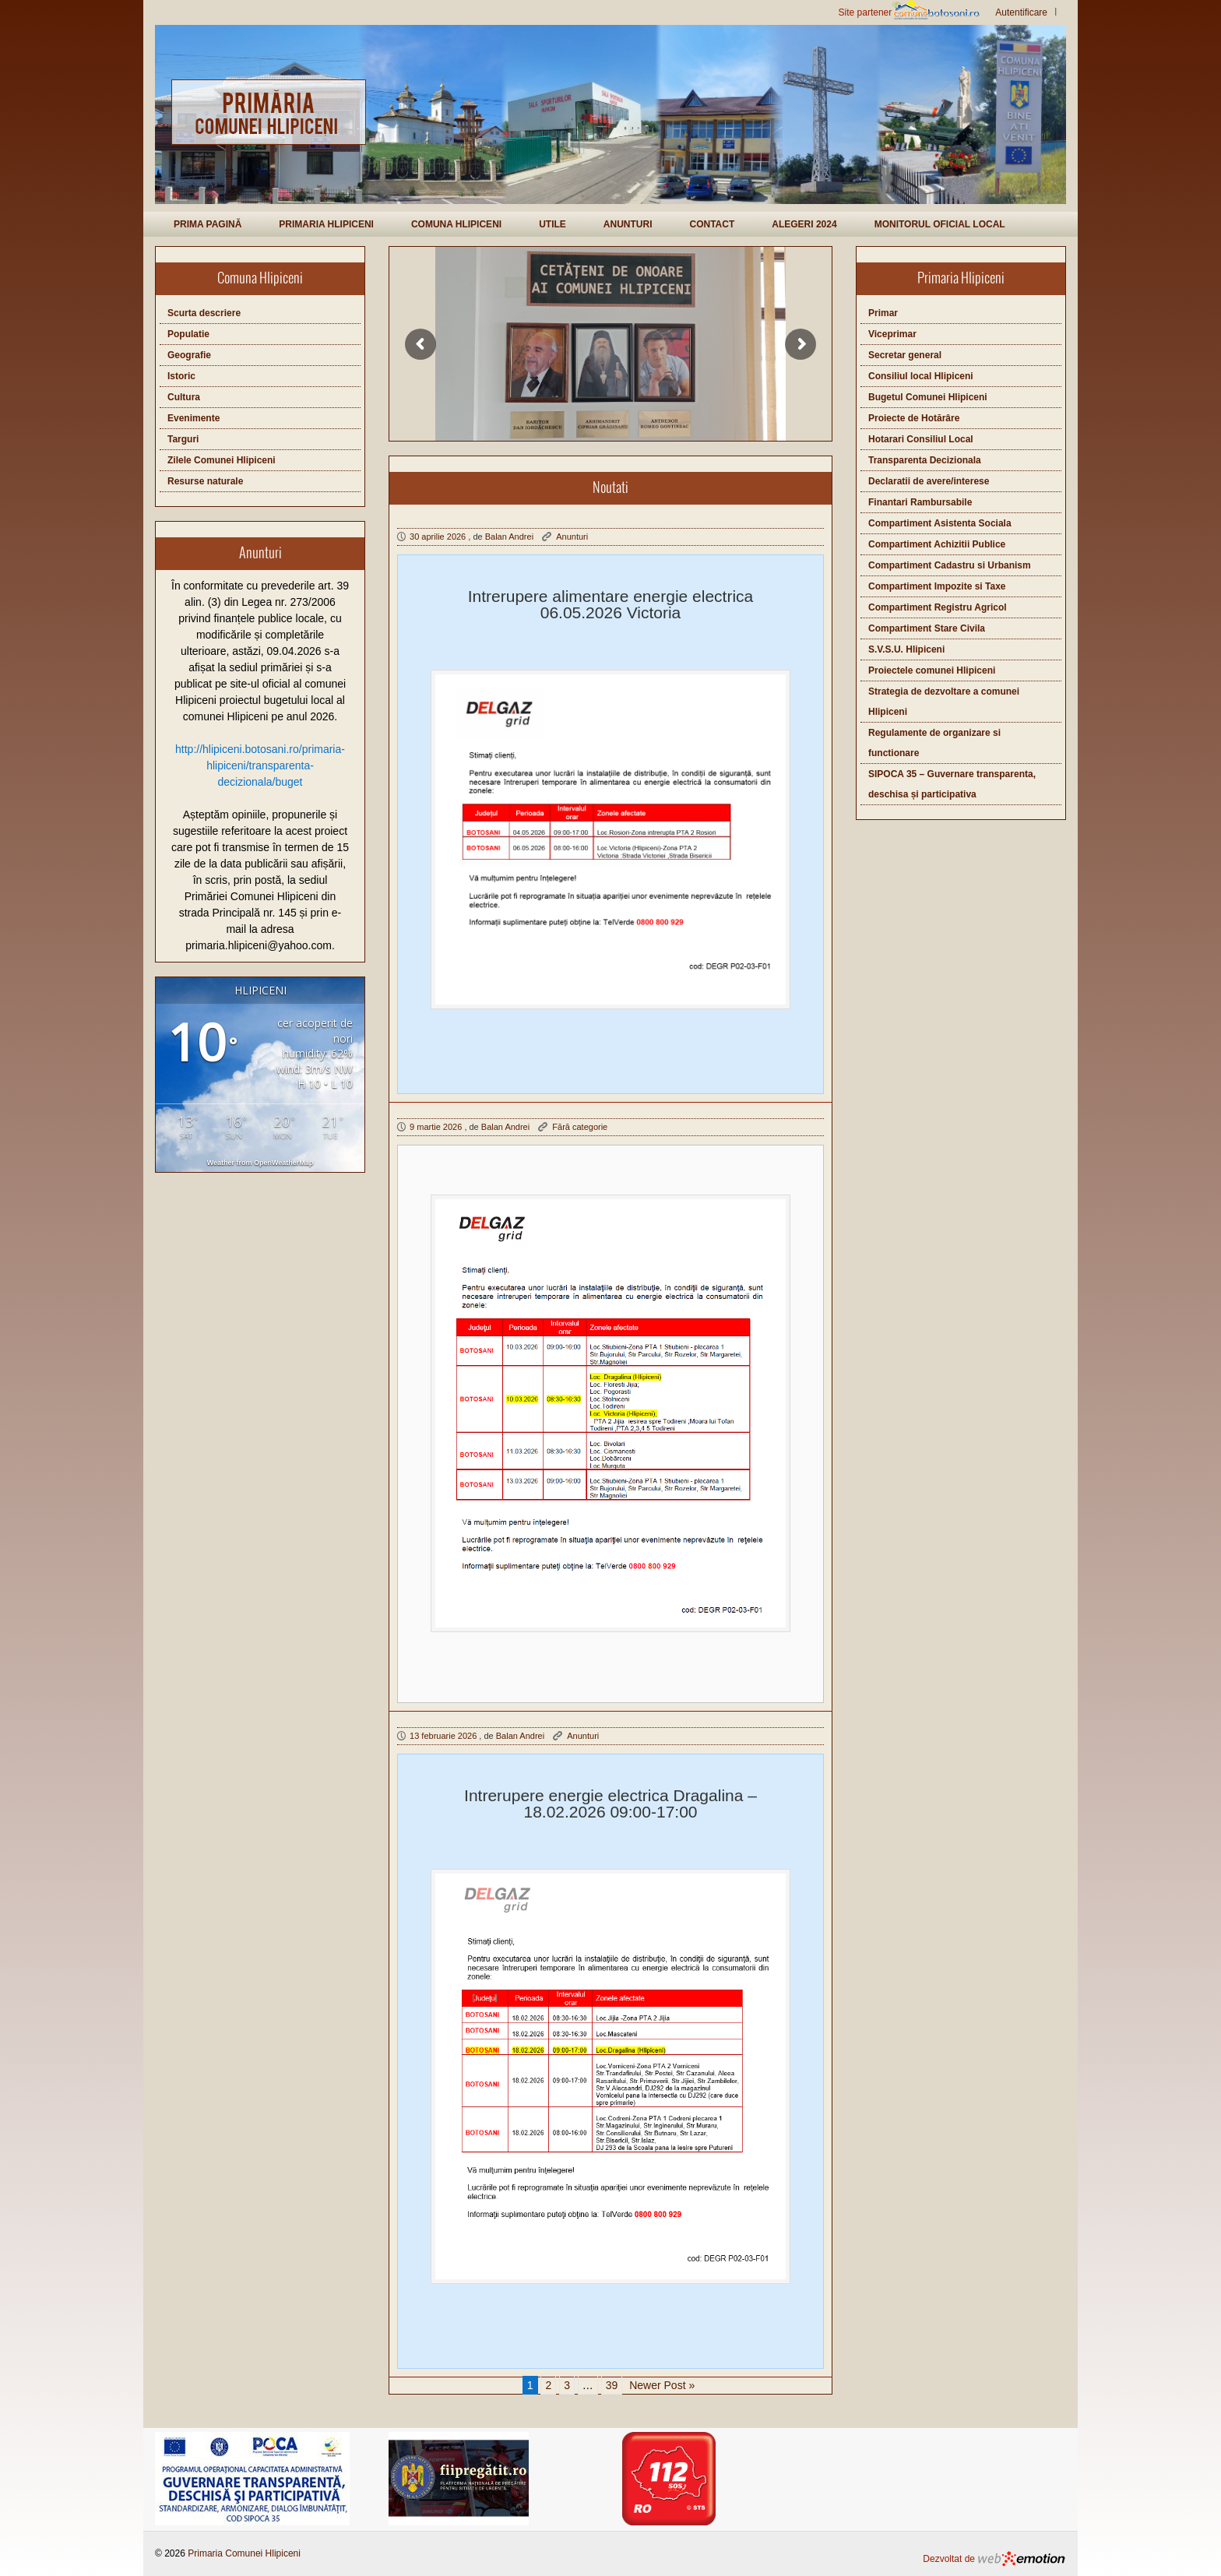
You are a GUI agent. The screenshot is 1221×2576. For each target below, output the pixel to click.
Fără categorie (579, 1126)
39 (612, 2385)
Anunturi (628, 224)
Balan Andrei (509, 536)
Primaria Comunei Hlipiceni (244, 2553)
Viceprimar (892, 334)
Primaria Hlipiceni (326, 224)
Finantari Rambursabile (920, 502)
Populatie (188, 334)
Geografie (189, 355)
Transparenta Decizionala (924, 460)
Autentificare (1021, 12)
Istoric (181, 376)
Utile (552, 224)
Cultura (183, 397)
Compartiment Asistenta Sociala (940, 523)
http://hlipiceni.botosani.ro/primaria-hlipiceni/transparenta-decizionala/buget (260, 765)
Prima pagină (207, 224)
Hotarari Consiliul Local (920, 439)
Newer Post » (662, 2385)
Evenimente (193, 418)
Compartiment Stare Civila (926, 628)
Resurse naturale (205, 481)
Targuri (183, 439)
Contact (711, 224)
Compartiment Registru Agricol (937, 607)
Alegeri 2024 (804, 224)
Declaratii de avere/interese (928, 481)
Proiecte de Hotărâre (913, 418)
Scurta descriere (204, 313)
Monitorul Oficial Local (939, 224)
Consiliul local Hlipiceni (920, 376)
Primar (883, 313)
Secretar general (904, 355)
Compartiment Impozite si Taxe (936, 586)
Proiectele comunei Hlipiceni (931, 670)
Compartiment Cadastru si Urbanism (949, 565)
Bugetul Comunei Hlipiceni (927, 397)
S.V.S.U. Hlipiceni (906, 649)
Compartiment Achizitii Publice (936, 544)
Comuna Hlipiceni (456, 224)
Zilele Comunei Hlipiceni (221, 460)
